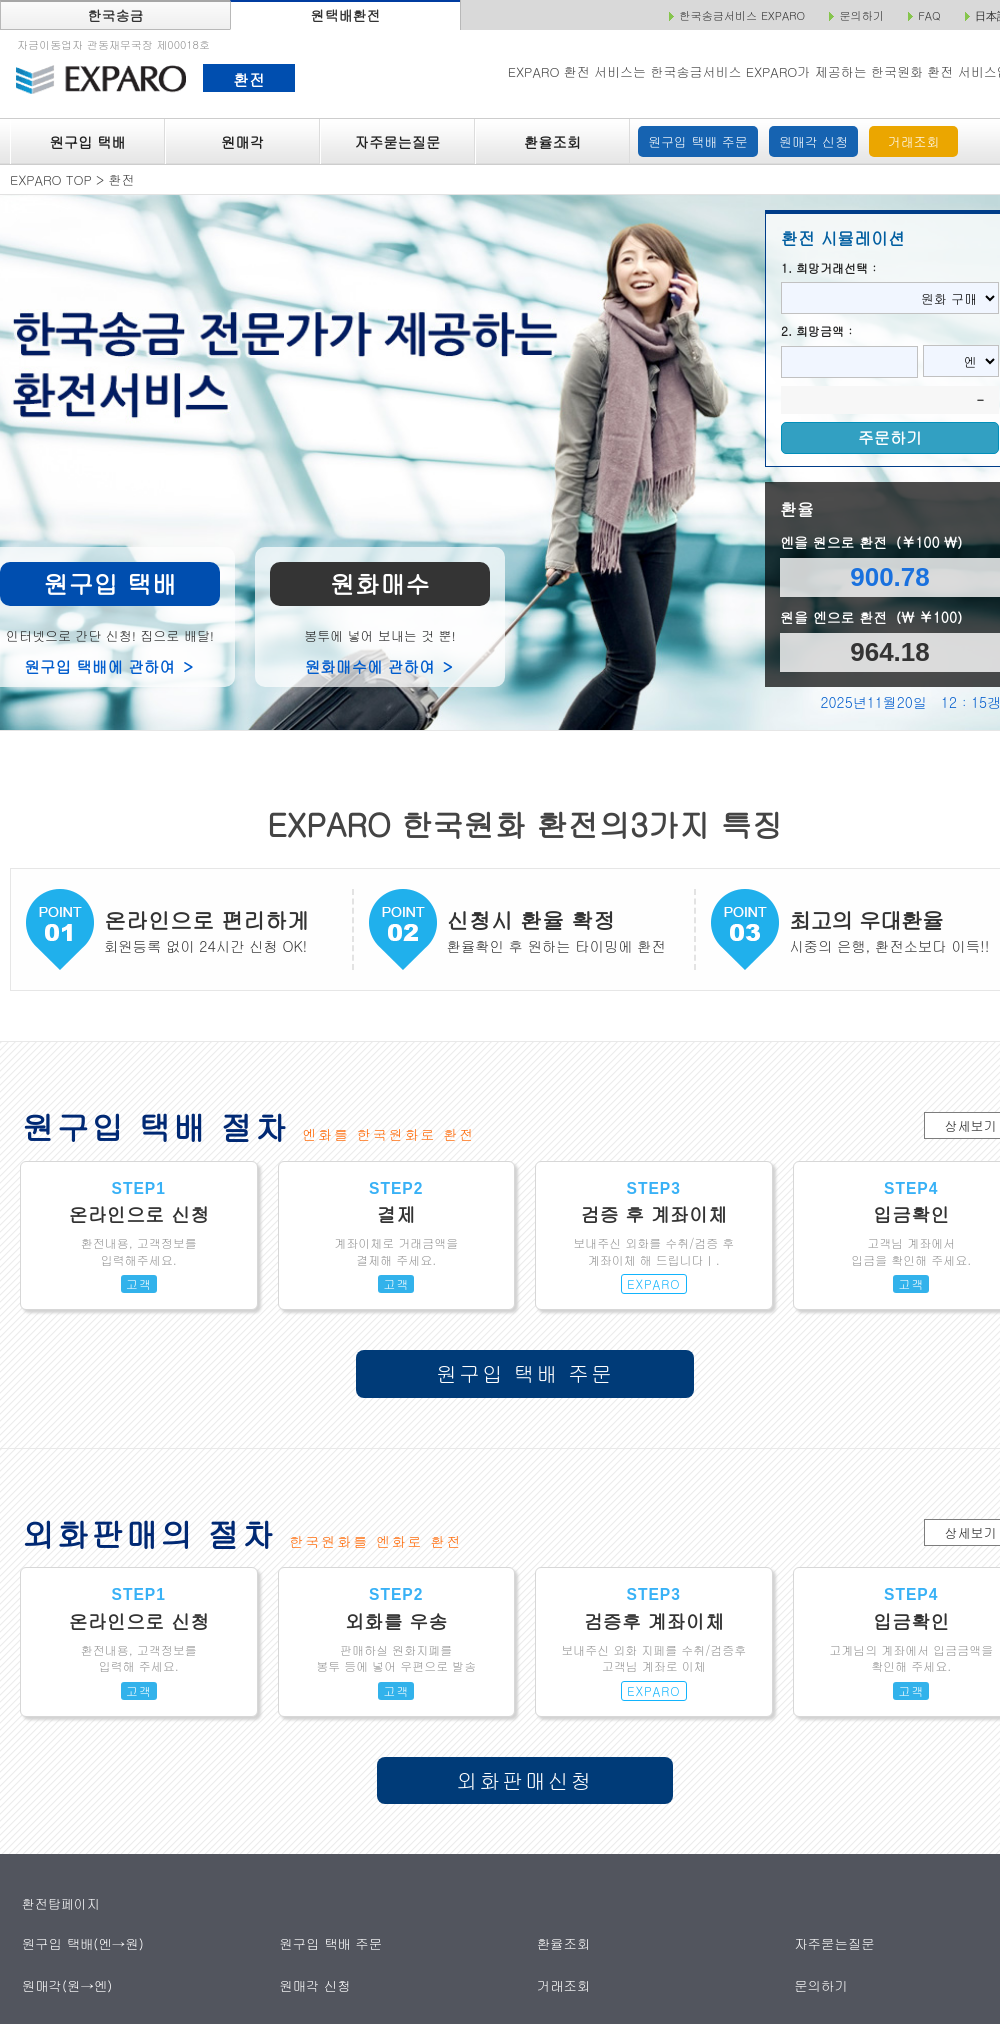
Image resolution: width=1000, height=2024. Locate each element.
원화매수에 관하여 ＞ (380, 666)
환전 (248, 79)
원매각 (242, 142)
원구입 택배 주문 (698, 141)
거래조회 (914, 141)
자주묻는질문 (398, 142)
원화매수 (380, 583)
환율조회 (552, 142)
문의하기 (821, 1984)
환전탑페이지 (61, 1903)
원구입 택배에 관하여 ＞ (110, 666)
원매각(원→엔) (66, 1984)
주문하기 (890, 437)
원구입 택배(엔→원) (81, 1943)
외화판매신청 (525, 1780)
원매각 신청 (813, 141)
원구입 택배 (87, 142)
